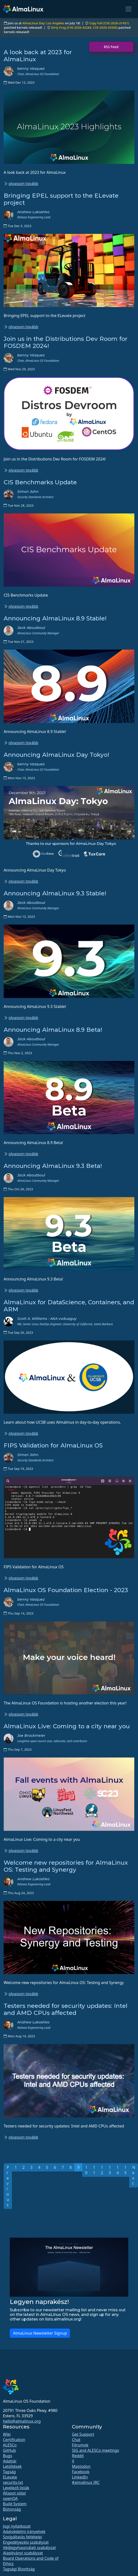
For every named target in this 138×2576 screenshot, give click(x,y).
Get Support (83, 2434)
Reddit (78, 2455)
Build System (15, 2503)
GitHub (9, 2450)
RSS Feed (111, 46)
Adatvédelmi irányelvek (24, 2531)
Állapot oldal (14, 2493)
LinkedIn (80, 2477)
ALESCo (10, 2445)
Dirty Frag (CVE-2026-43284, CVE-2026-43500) (84, 27)
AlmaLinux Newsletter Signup (40, 2333)
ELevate (10, 2477)
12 (102, 2170)
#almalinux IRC (86, 2482)
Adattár (10, 2461)
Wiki (7, 2434)
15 (125, 2170)
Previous (8, 2186)
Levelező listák (16, 2487)
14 (118, 2170)
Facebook (80, 2471)
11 (94, 2170)
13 (110, 2170)
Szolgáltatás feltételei (22, 2537)
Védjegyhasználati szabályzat (29, 2547)
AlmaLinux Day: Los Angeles (43, 23)
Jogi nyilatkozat (17, 2526)
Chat (76, 2439)
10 (86, 2170)
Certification (14, 2439)
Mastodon (81, 2466)
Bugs (7, 2455)
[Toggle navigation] (128, 9)
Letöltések (12, 2466)
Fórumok (80, 2445)
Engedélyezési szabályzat (26, 2542)
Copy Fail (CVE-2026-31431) (109, 23)
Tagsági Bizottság (19, 2569)
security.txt (13, 2482)
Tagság (9, 2471)
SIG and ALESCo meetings (95, 2450)
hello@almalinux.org (22, 2421)
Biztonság (12, 2509)
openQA (10, 2498)
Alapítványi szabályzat (23, 2553)
